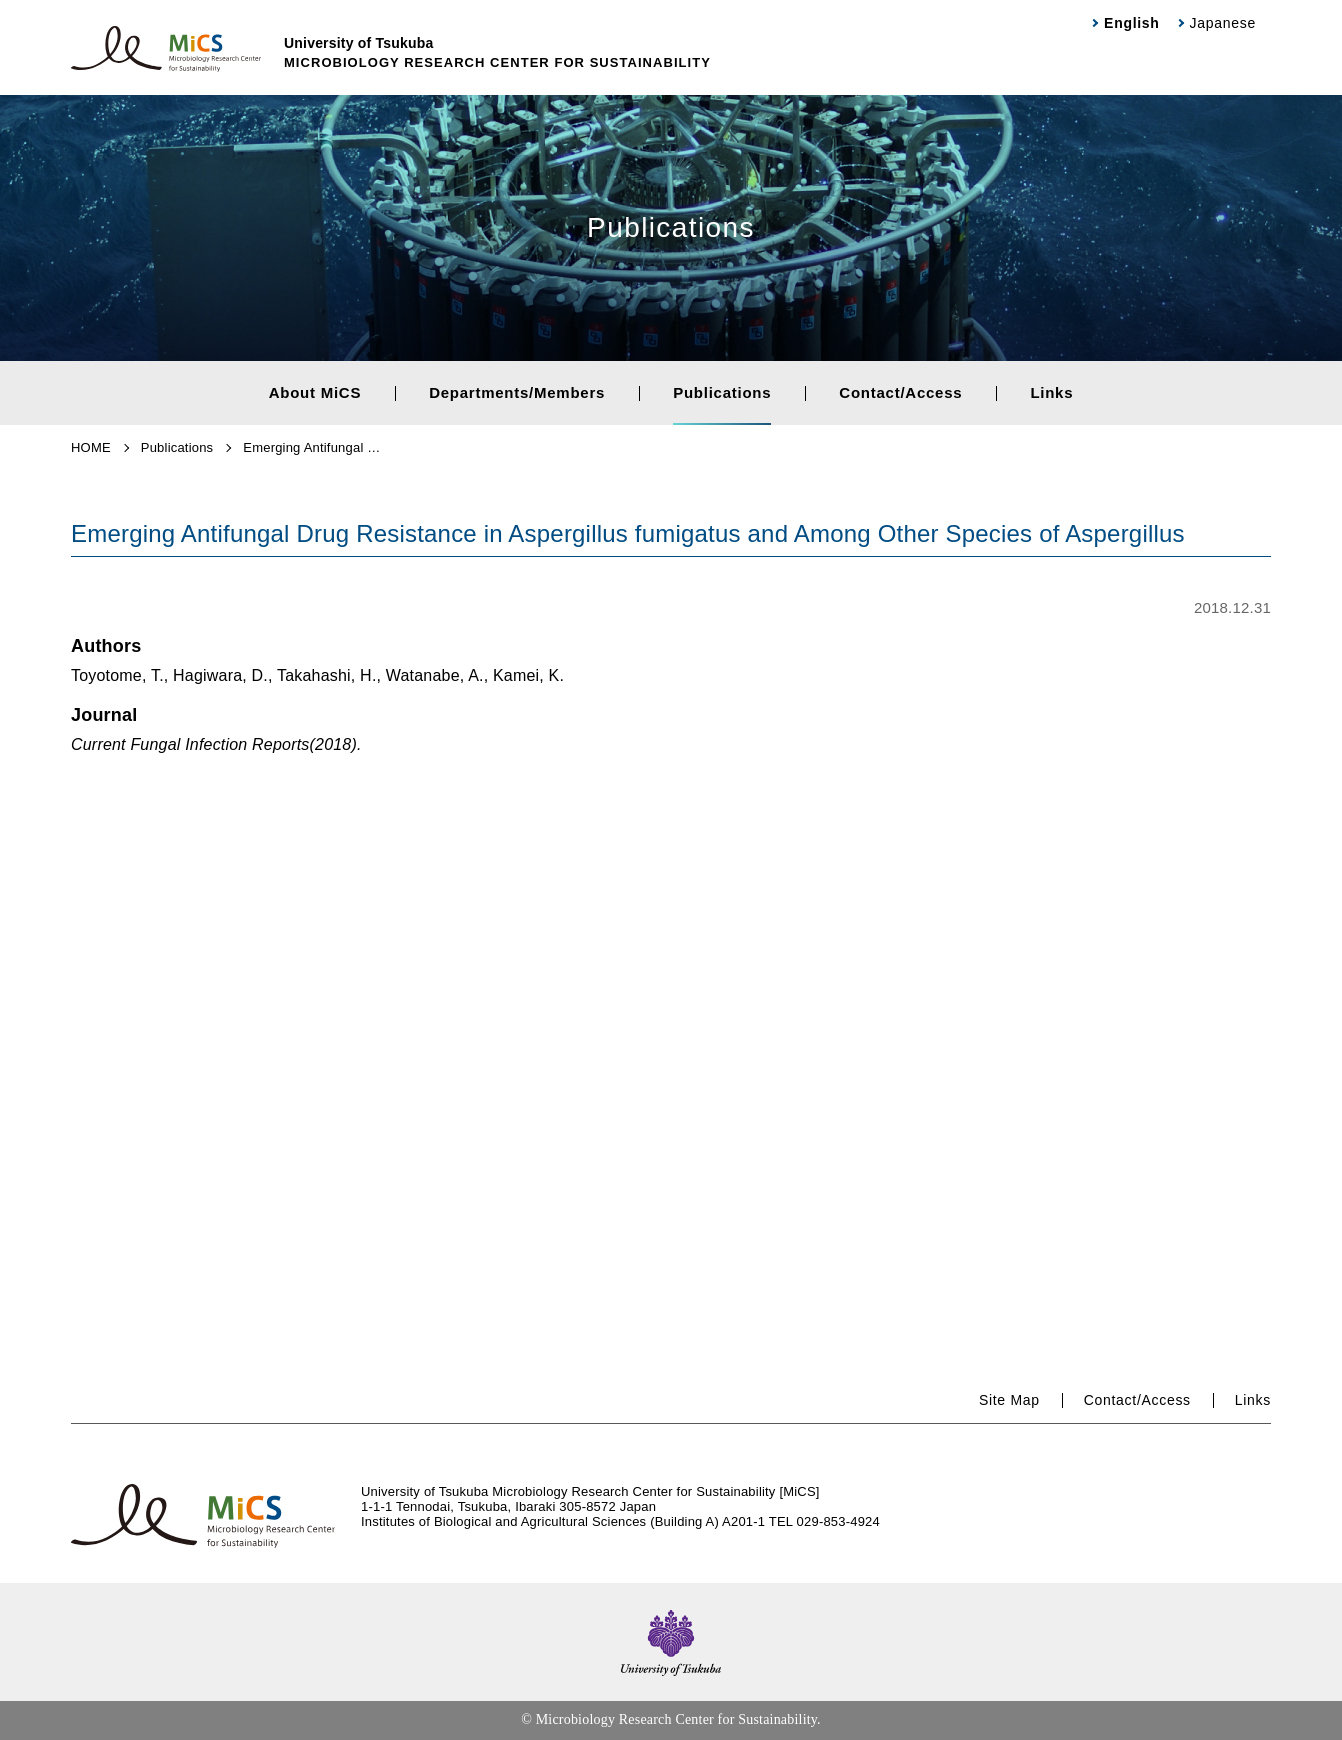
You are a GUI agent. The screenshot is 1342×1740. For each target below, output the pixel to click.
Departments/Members (517, 392)
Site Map (1009, 1400)
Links (1051, 392)
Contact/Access (900, 392)
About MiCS (315, 392)
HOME (91, 447)
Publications (722, 392)
